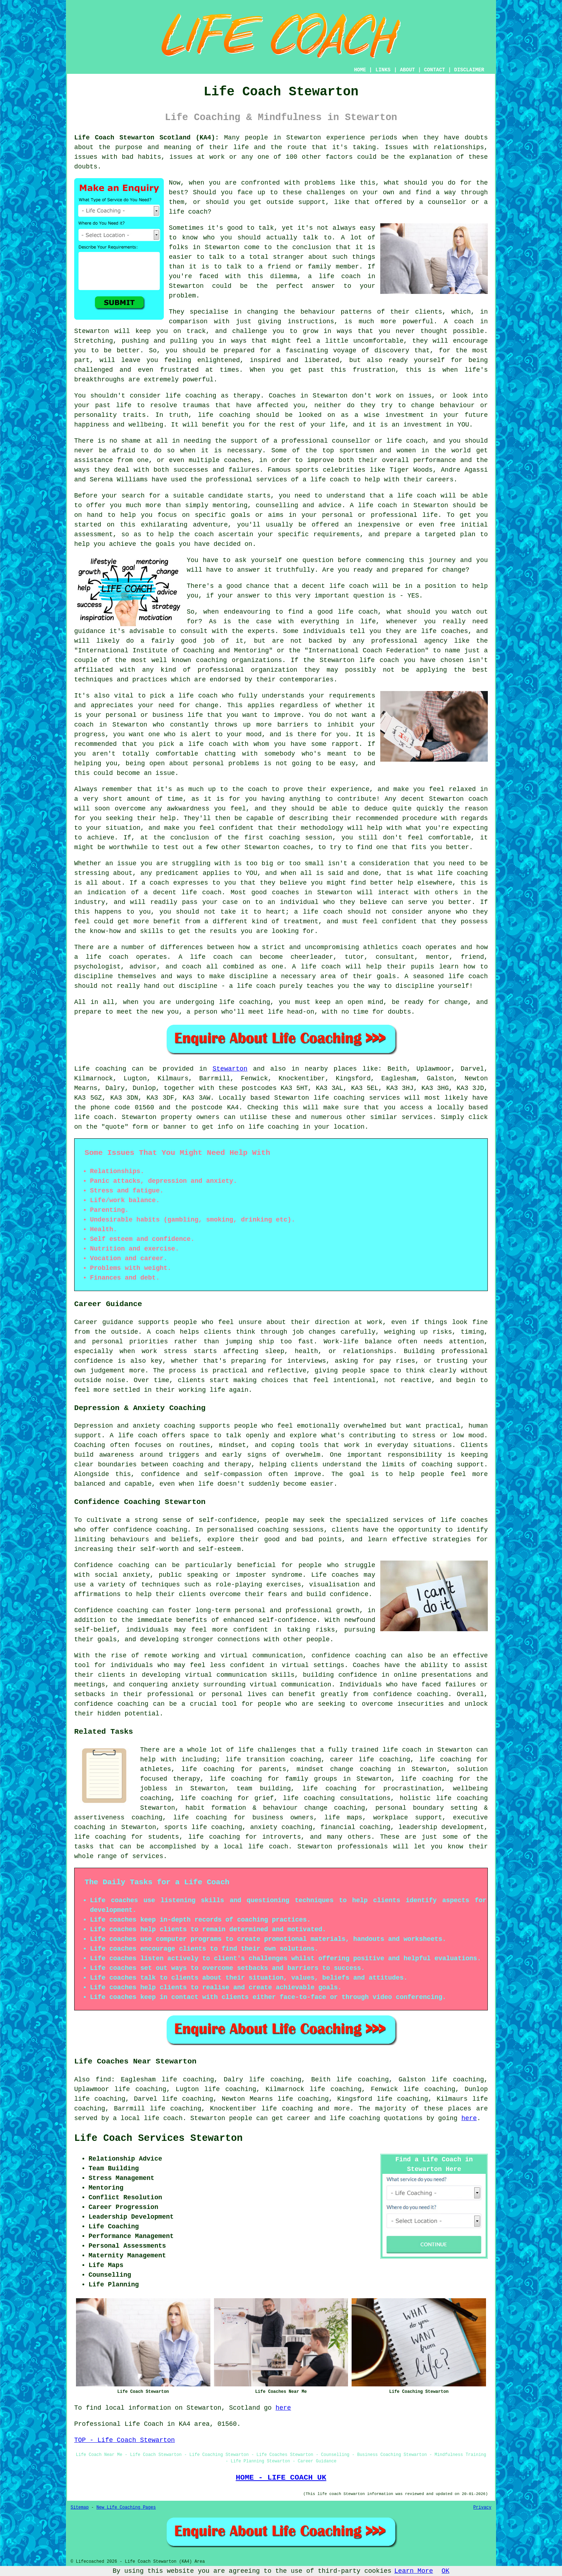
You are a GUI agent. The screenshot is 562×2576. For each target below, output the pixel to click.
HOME (360, 70)
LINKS (382, 70)
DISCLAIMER (469, 70)
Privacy (482, 2507)
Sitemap (80, 2507)
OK (445, 2571)
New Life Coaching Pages (126, 2507)
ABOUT (407, 70)
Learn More (413, 2571)
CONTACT (434, 70)
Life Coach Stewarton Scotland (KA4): (146, 137)
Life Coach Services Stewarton (158, 2138)
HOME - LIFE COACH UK (281, 2477)
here (469, 2118)
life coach (188, 211)
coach (204, 534)
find (103, 2079)
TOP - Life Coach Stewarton (124, 2440)
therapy (247, 395)
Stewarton (230, 1068)
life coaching (287, 2108)
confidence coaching (150, 1529)
